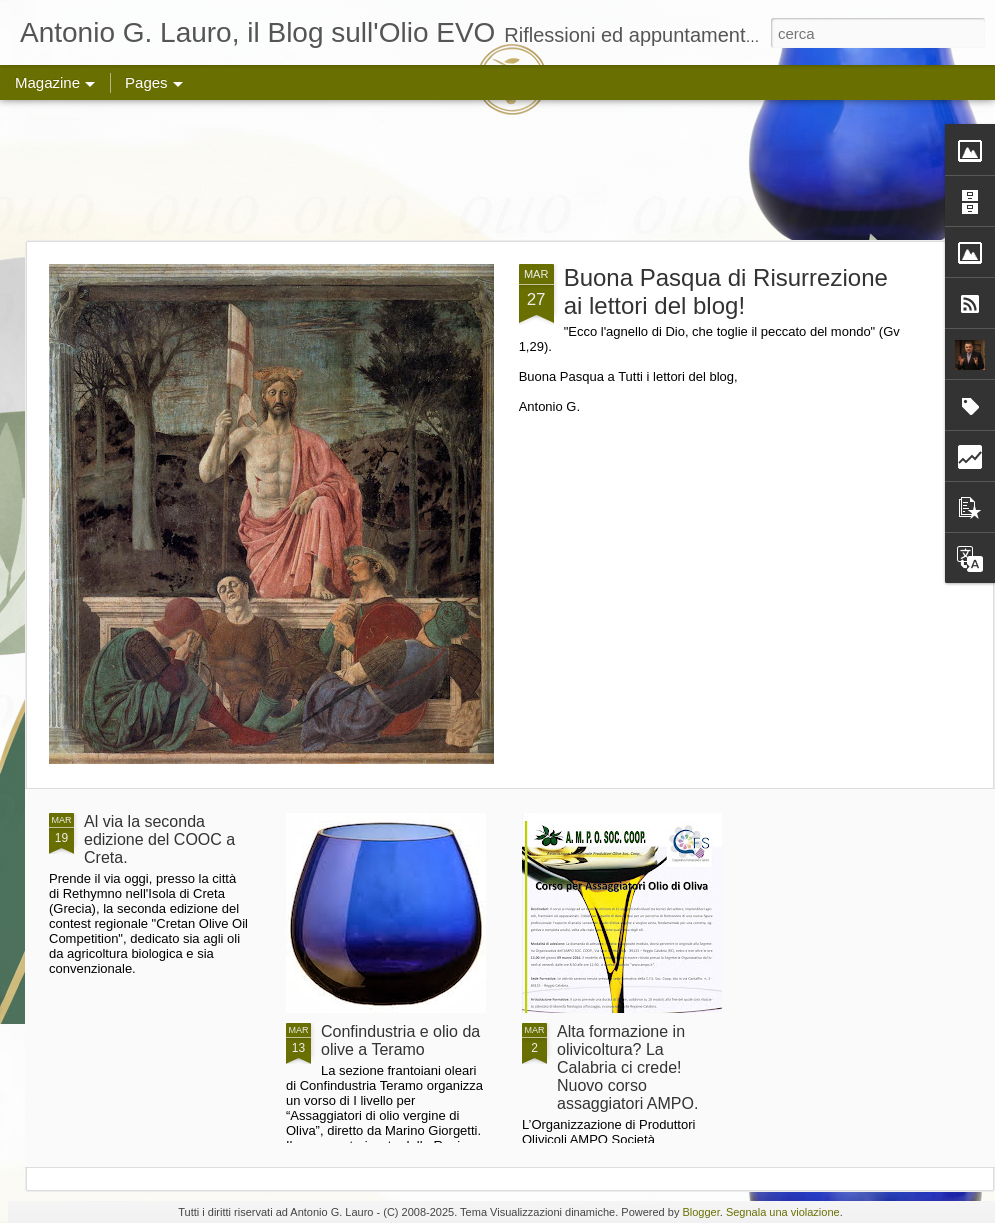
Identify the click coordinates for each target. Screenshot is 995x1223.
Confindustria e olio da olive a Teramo (400, 1040)
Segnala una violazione (783, 1212)
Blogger (700, 1212)
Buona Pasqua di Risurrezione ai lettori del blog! (726, 291)
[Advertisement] (498, 170)
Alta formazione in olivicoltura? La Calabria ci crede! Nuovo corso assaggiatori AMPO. (627, 1067)
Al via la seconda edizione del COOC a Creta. (159, 839)
